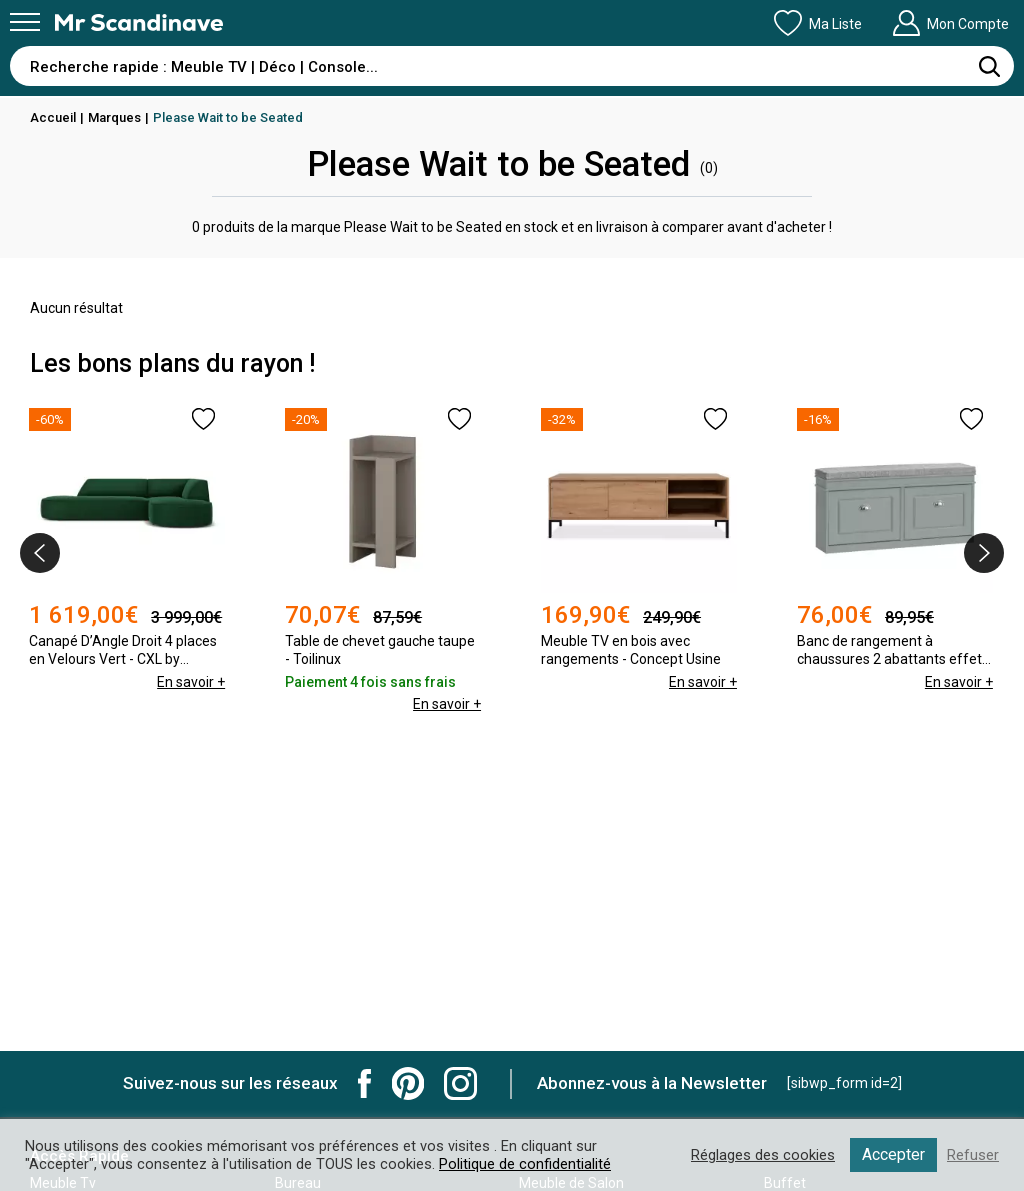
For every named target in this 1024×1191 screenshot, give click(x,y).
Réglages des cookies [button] (763, 1155)
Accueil (53, 117)
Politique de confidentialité (525, 1164)
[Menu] (25, 22)
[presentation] (40, 553)
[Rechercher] (989, 66)
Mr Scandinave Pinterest (408, 1083)
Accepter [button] (893, 1154)
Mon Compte (950, 23)
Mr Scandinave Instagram (460, 1083)
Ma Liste (818, 23)
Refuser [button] (973, 1155)
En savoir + (191, 682)
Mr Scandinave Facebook (365, 1083)
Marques (114, 117)
